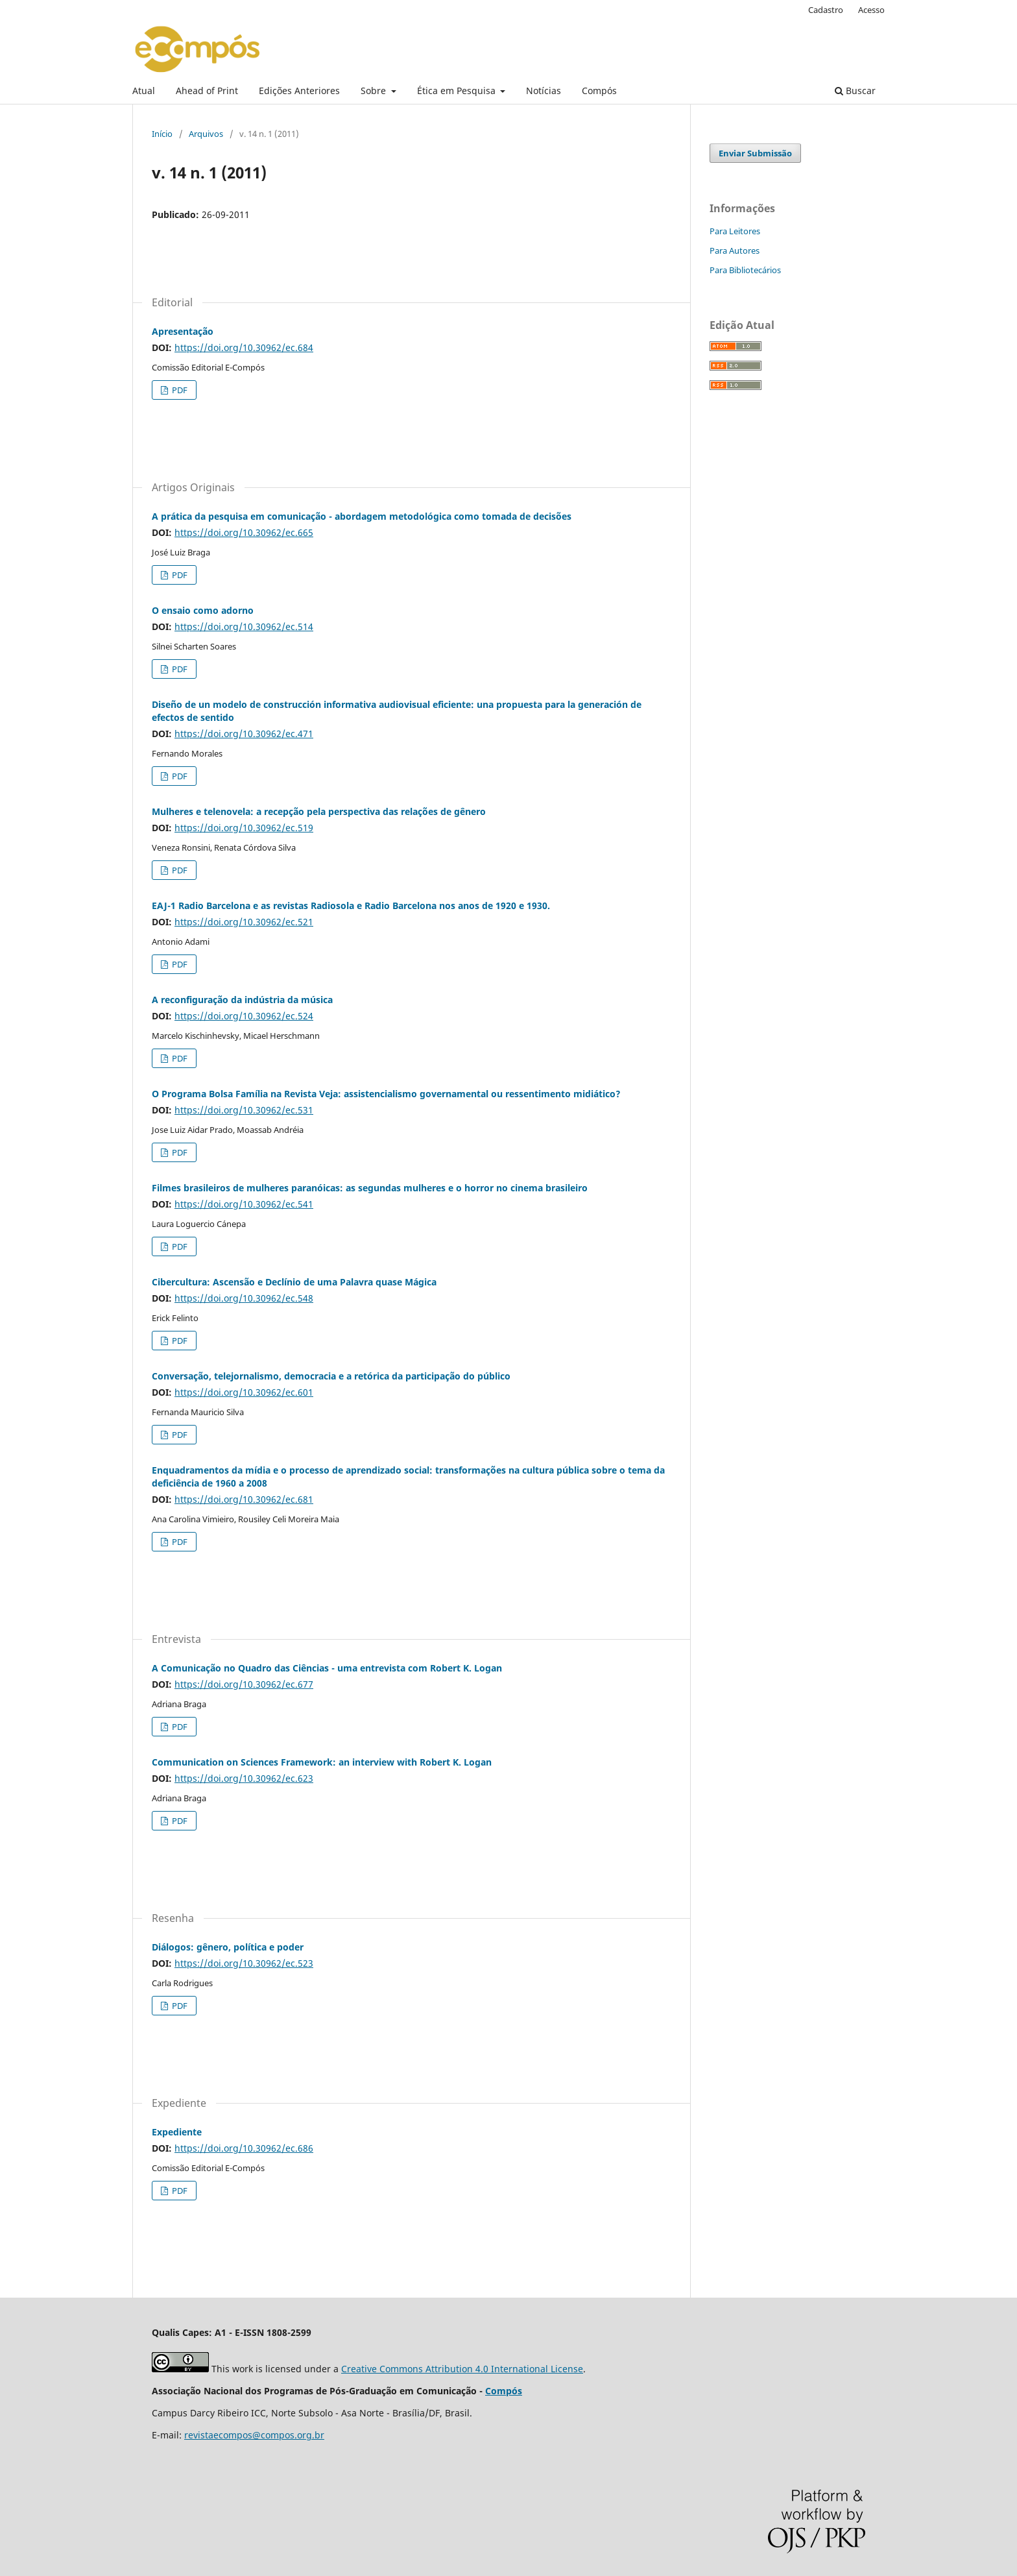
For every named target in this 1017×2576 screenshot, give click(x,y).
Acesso (871, 10)
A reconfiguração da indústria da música (242, 999)
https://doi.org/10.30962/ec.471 (243, 733)
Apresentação (182, 331)
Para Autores (735, 250)
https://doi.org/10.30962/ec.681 (243, 1499)
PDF (178, 390)
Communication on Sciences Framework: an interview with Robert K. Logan (322, 1762)
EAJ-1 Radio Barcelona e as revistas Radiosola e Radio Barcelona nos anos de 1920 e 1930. (351, 905)
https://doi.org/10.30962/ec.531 (243, 1110)
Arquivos (206, 134)
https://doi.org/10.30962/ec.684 (243, 347)
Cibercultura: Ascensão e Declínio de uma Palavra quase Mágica (294, 1282)
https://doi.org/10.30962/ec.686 (243, 2148)
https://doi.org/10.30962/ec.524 (243, 1016)
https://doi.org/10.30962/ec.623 (243, 1778)
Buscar (855, 90)
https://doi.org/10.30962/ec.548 (243, 1298)
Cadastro (825, 10)
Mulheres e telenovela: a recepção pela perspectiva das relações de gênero (319, 811)
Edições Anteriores (299, 90)
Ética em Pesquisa (457, 90)
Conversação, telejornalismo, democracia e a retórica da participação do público (331, 1376)
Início (162, 134)
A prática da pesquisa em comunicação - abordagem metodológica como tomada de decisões (361, 516)
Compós (599, 90)
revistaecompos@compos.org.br (254, 2435)
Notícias (543, 90)
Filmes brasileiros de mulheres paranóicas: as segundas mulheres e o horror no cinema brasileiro (370, 1188)
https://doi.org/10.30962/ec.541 (243, 1204)
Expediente (177, 2132)
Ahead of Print (207, 90)
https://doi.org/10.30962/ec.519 (243, 827)
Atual (143, 90)
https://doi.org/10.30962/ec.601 (243, 1392)
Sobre (375, 90)
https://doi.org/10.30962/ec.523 (243, 1963)
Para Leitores (735, 231)
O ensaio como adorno (203, 610)
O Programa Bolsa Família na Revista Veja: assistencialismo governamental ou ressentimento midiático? (386, 1094)
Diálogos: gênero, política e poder (228, 1947)
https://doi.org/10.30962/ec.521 (243, 922)
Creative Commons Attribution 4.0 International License (462, 2369)
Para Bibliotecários (745, 270)
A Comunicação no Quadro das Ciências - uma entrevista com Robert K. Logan (327, 1668)
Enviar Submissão (755, 153)
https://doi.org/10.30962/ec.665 (243, 532)
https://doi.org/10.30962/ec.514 (243, 626)
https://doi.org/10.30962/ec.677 (243, 1684)
